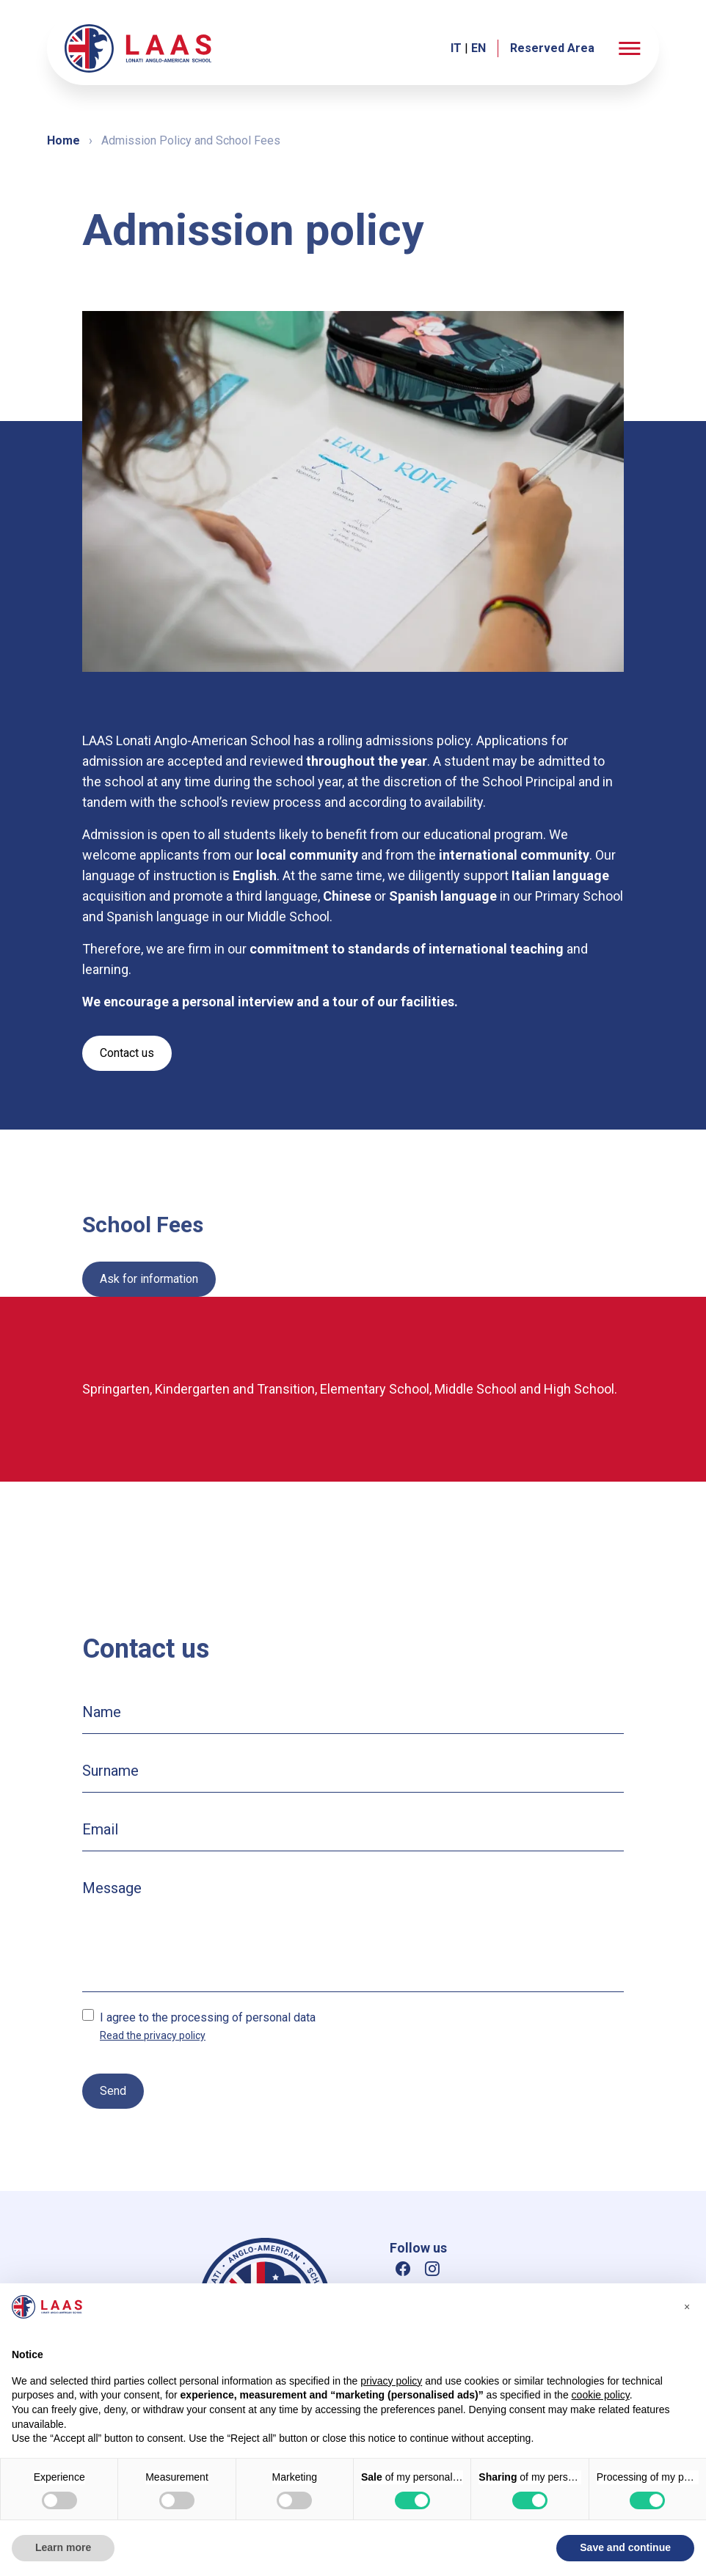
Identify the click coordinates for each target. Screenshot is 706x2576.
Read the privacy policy (152, 2035)
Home (63, 140)
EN (478, 48)
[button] (629, 48)
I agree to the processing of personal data (208, 2017)
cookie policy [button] (601, 2395)
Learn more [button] (63, 2547)
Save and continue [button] (625, 2547)
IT (456, 48)
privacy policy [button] (391, 2381)
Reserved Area (552, 48)
